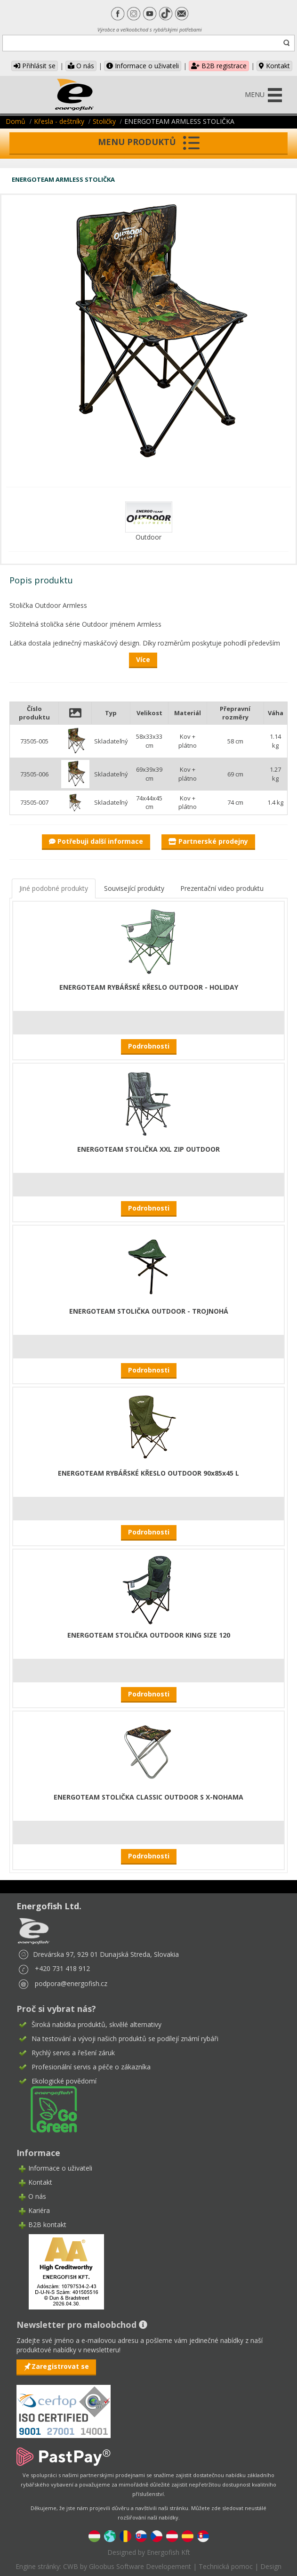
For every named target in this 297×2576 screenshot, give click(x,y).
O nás (81, 65)
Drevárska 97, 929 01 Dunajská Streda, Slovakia (106, 1954)
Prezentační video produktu (222, 888)
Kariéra (39, 2210)
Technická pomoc (226, 2566)
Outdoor (148, 537)
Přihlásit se (35, 65)
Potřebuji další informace (96, 841)
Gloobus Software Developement (140, 2566)
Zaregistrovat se (60, 2366)
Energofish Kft (168, 2552)
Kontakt (274, 65)
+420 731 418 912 (62, 1968)
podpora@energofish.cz (71, 1983)
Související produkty (134, 888)
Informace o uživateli (142, 65)
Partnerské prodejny (208, 841)
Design (270, 2566)
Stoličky (104, 121)
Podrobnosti (148, 1046)
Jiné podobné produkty (53, 888)
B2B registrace (219, 65)
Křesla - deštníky (59, 121)
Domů (15, 121)
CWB (70, 2566)
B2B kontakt (47, 2224)
